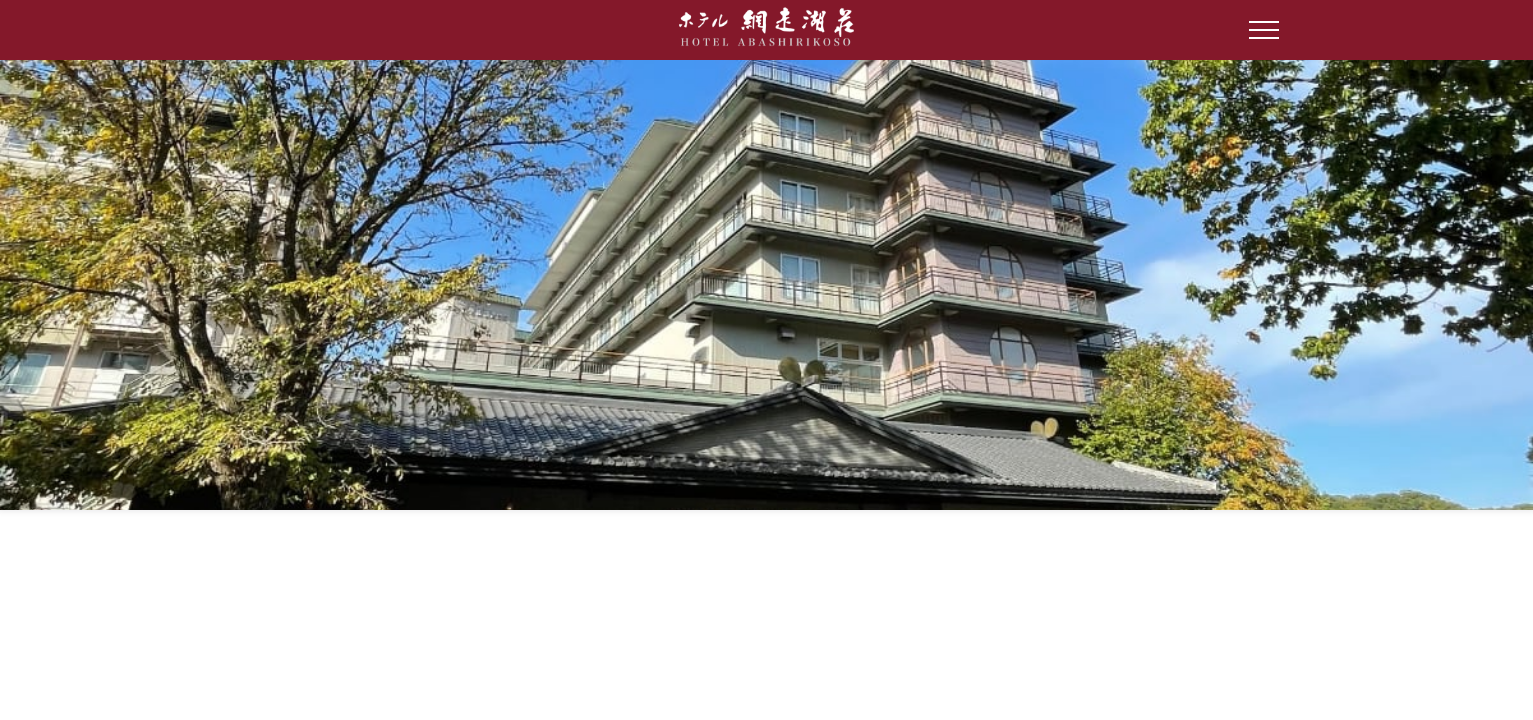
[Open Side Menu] (1264, 30)
